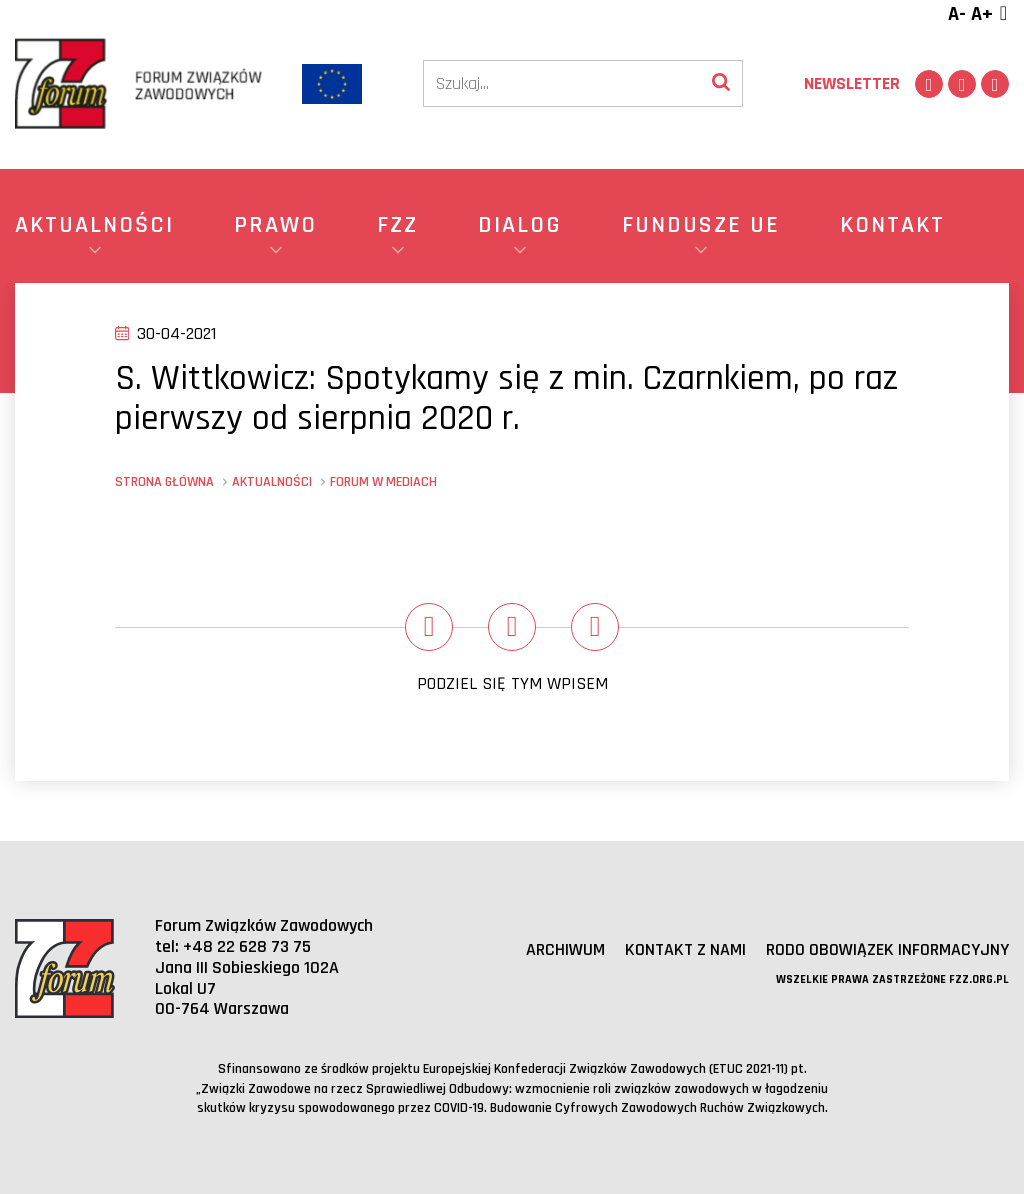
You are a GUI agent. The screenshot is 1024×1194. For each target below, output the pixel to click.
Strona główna (164, 482)
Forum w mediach (383, 482)
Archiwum (565, 949)
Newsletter (852, 83)
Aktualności (272, 482)
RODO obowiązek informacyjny (887, 949)
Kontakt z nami (685, 949)
